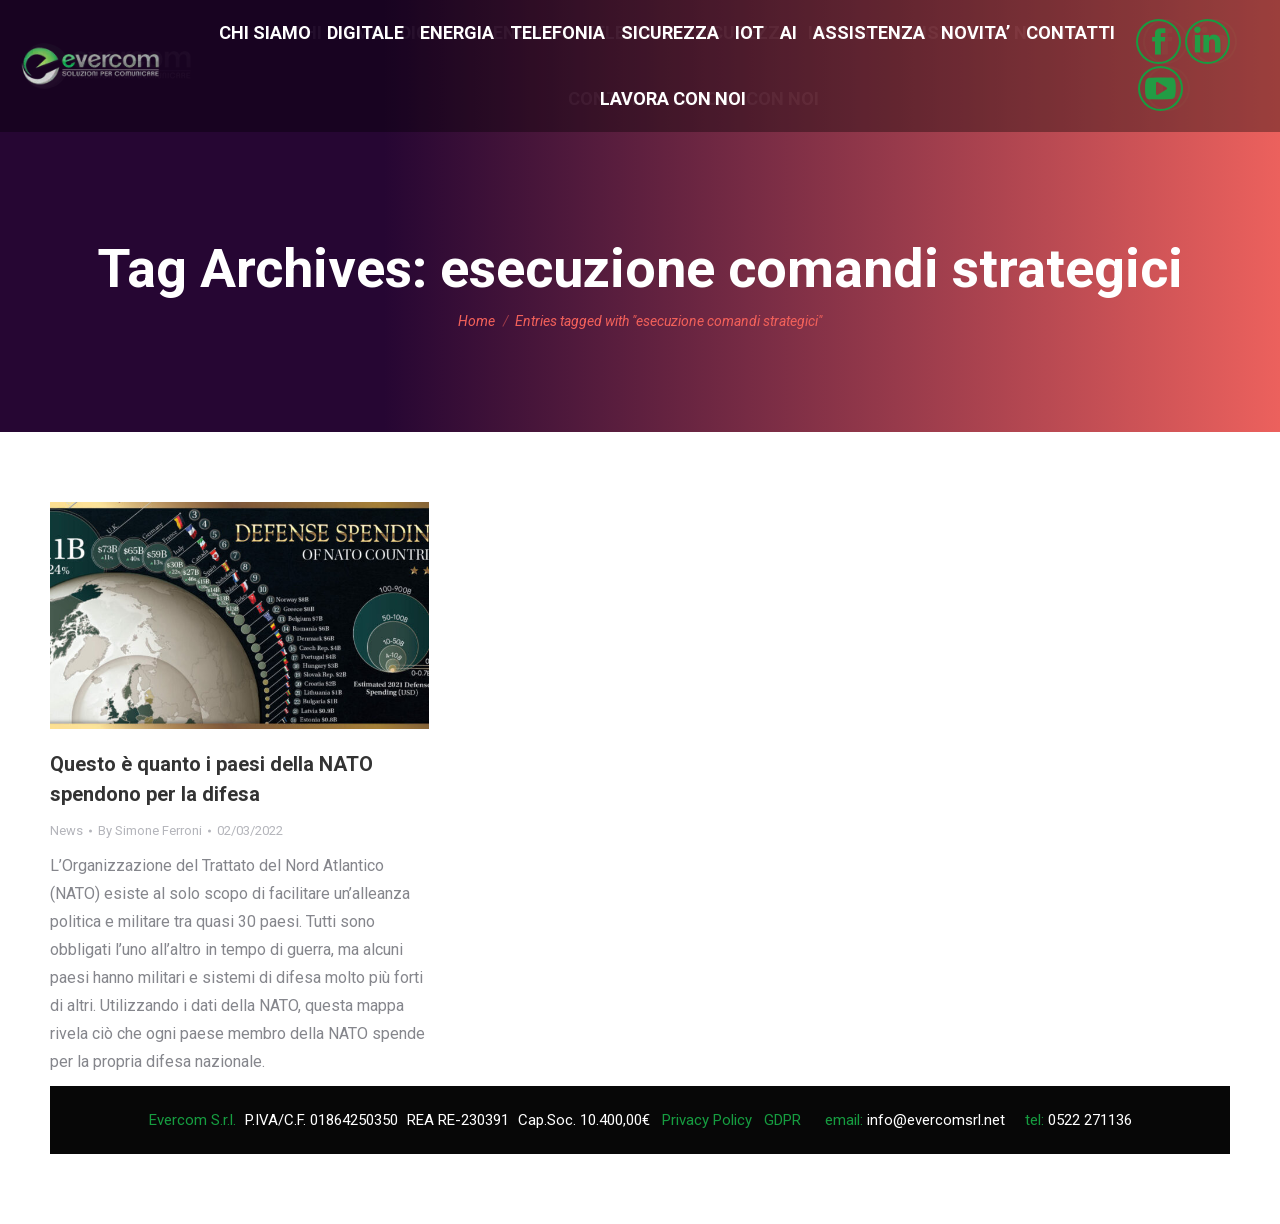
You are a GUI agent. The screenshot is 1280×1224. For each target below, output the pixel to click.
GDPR (782, 1120)
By (150, 830)
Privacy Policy (707, 1120)
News (66, 830)
